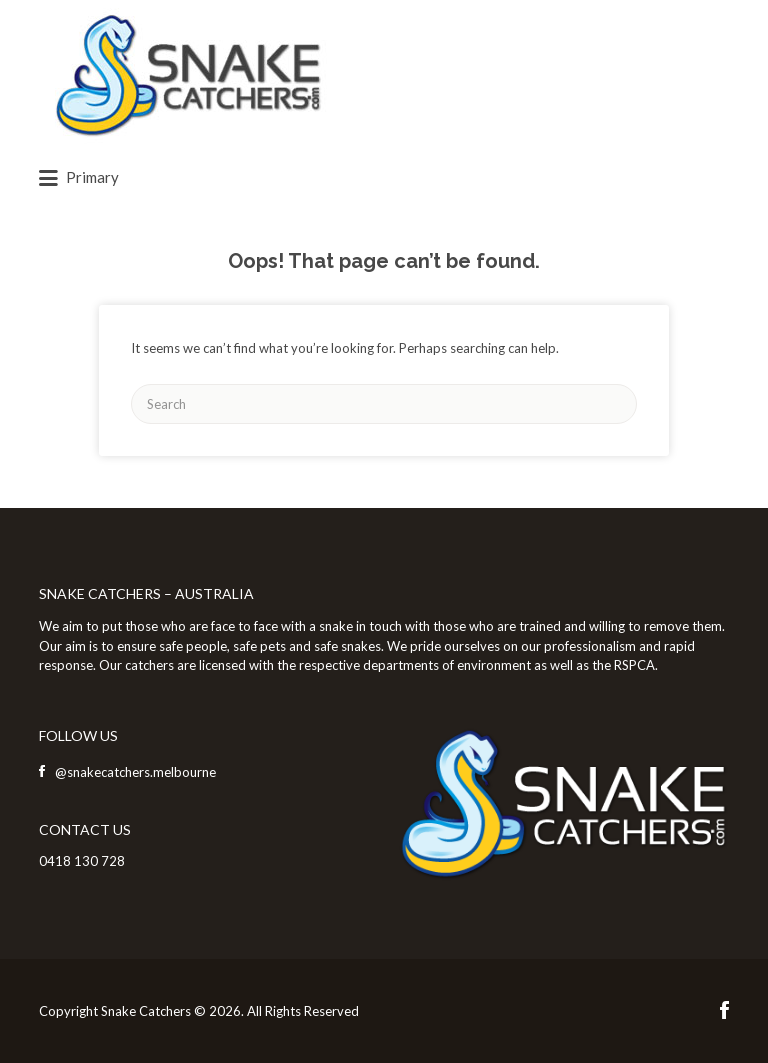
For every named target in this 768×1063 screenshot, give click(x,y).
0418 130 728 (82, 861)
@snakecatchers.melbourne (135, 772)
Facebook (724, 1010)
